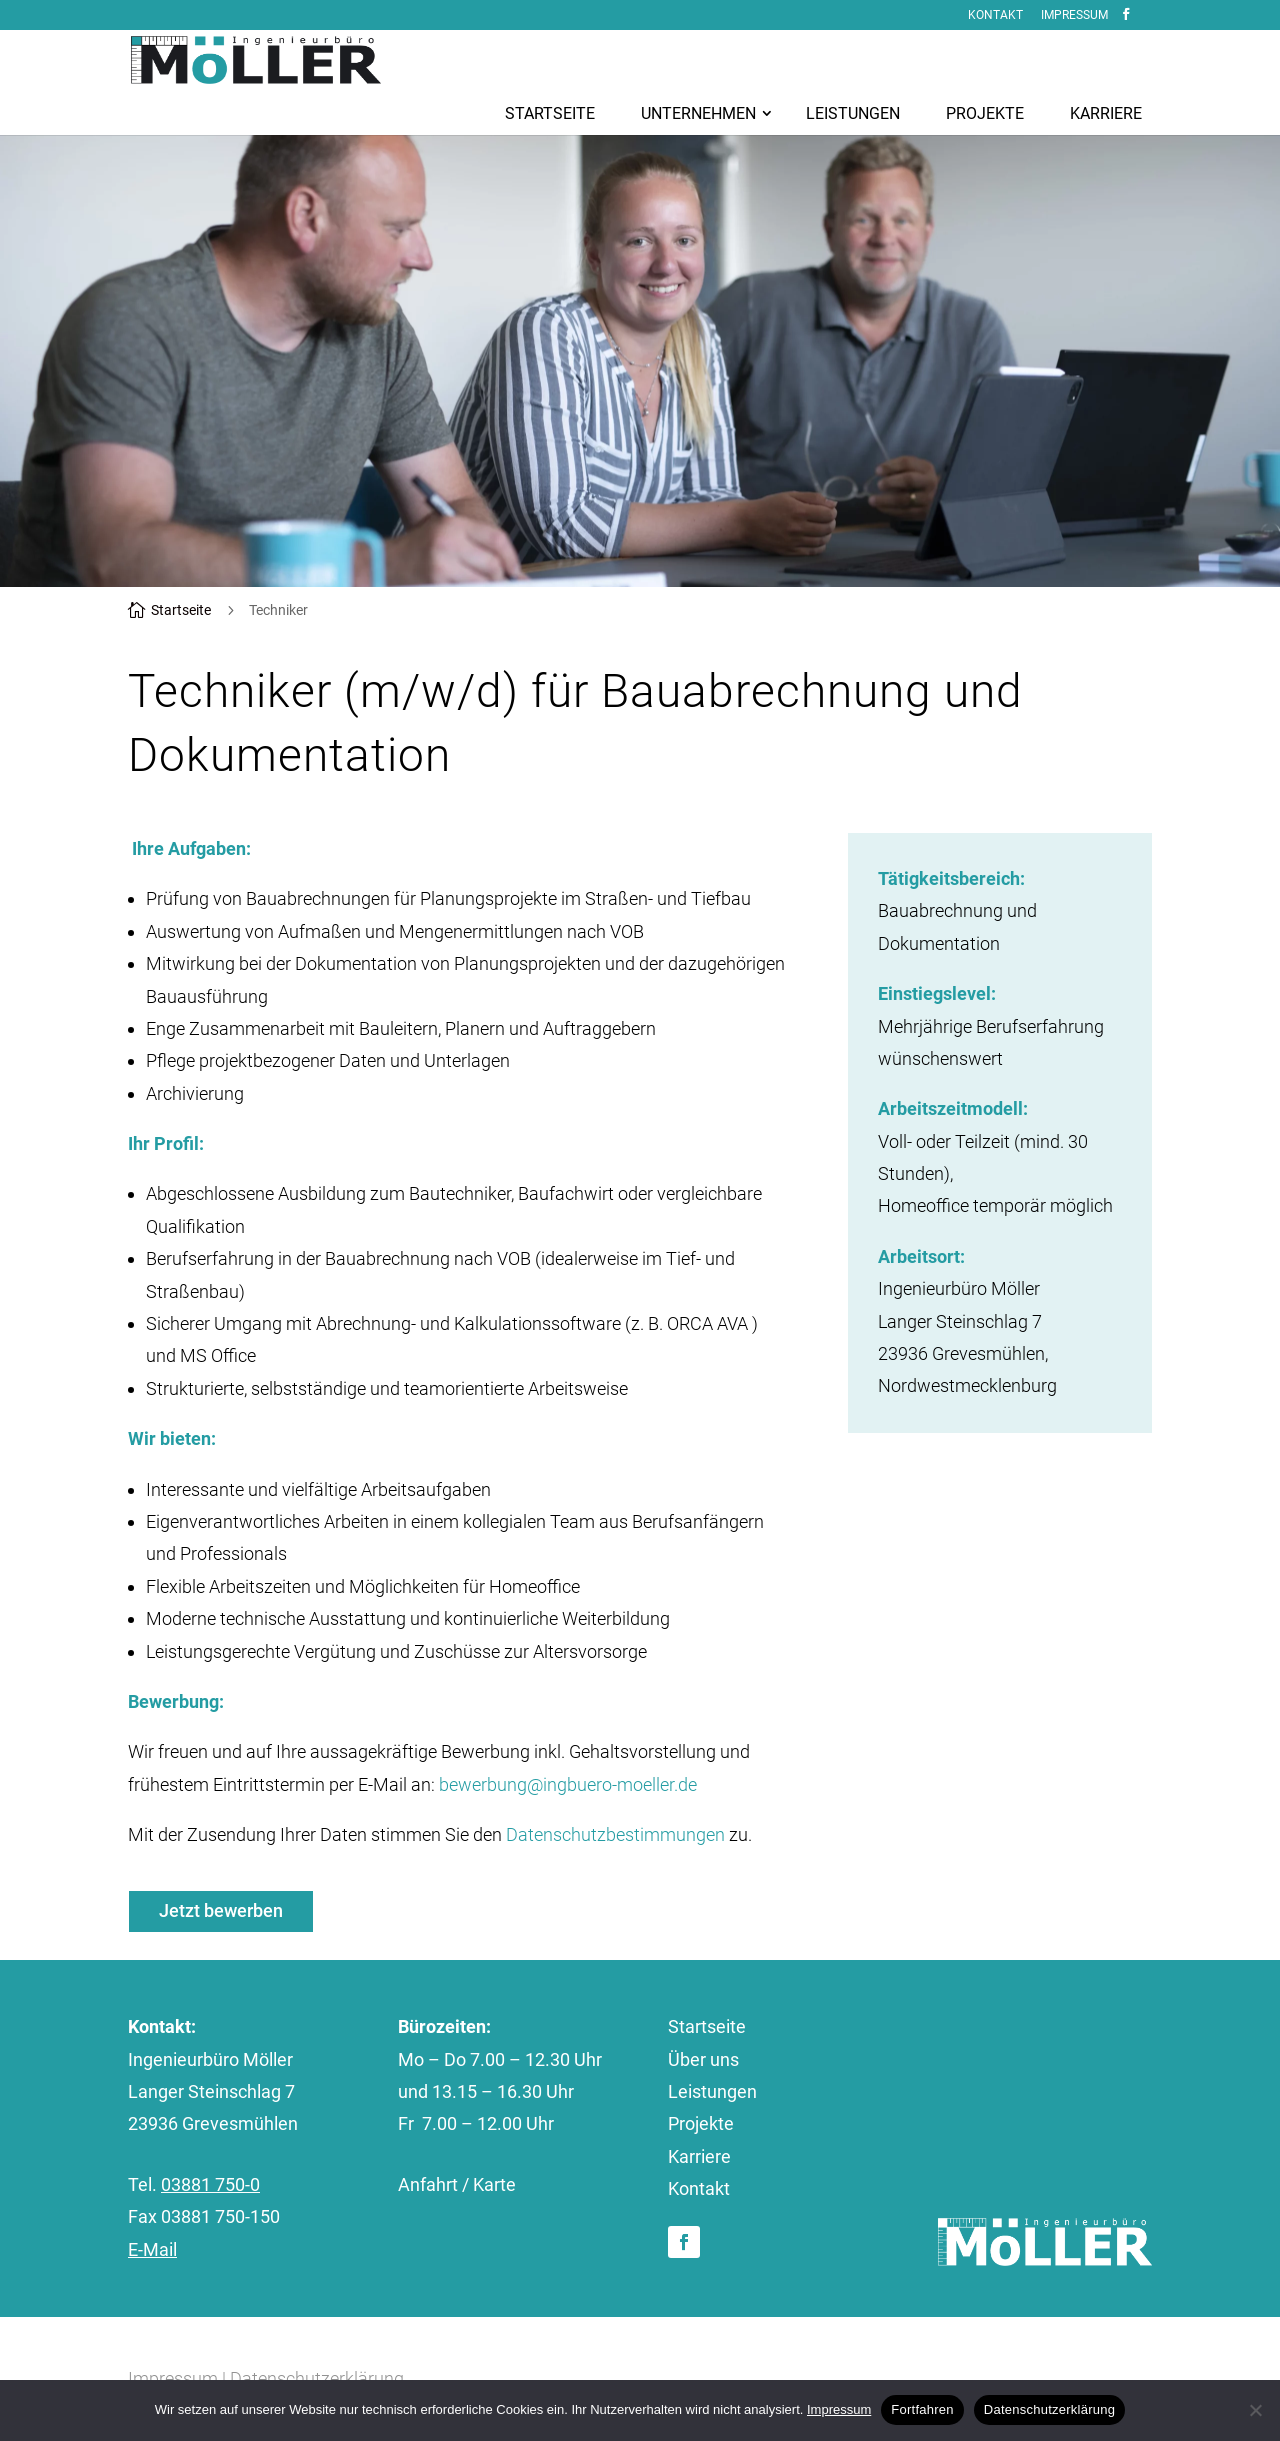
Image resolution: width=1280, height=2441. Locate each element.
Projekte (701, 2123)
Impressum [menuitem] (1074, 15)
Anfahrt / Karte (457, 2184)
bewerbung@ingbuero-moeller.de (568, 1784)
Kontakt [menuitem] (995, 15)
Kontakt (699, 2188)
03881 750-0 (210, 2184)
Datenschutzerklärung (317, 2378)
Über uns (703, 2059)
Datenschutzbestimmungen (615, 1834)
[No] (1255, 2410)
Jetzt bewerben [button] (221, 1910)
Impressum (173, 2378)
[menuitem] (549, 99)
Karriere (699, 2156)
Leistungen (712, 2091)
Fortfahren (922, 2409)
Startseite (707, 2026)
